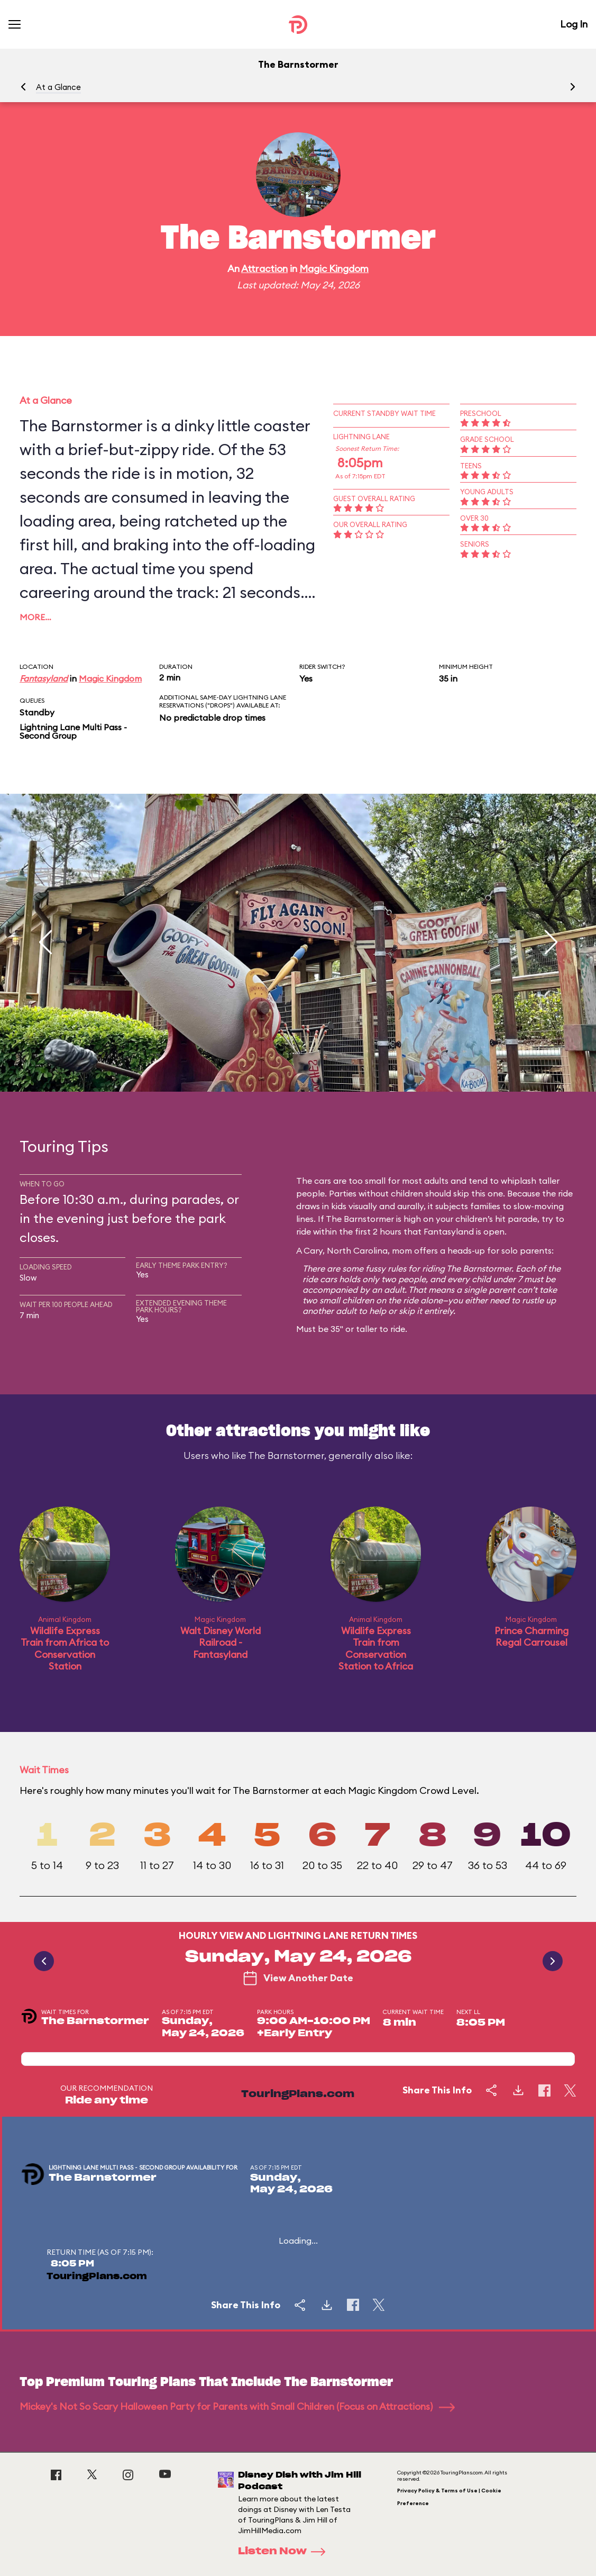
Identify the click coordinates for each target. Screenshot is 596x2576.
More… (35, 617)
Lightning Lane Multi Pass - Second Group (73, 731)
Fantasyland (44, 678)
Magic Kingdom (334, 268)
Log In (574, 24)
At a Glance (58, 87)
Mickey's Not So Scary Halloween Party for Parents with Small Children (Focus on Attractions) (237, 2406)
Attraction (264, 268)
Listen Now (285, 2551)
